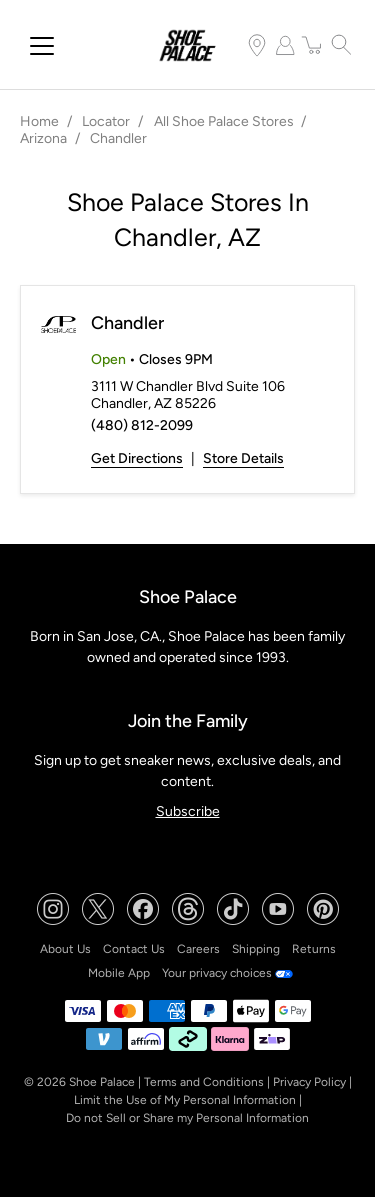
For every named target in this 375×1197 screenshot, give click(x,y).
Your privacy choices (227, 973)
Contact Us (134, 949)
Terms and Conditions (204, 1082)
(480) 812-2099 (142, 425)
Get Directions (137, 458)
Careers (198, 949)
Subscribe (188, 811)
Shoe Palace (102, 1082)
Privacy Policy (309, 1082)
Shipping (256, 949)
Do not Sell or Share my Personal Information (187, 1118)
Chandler (127, 323)
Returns (314, 949)
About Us (65, 949)
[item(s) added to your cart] (313, 45)
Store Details (243, 458)
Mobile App (119, 973)
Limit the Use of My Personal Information (185, 1100)
